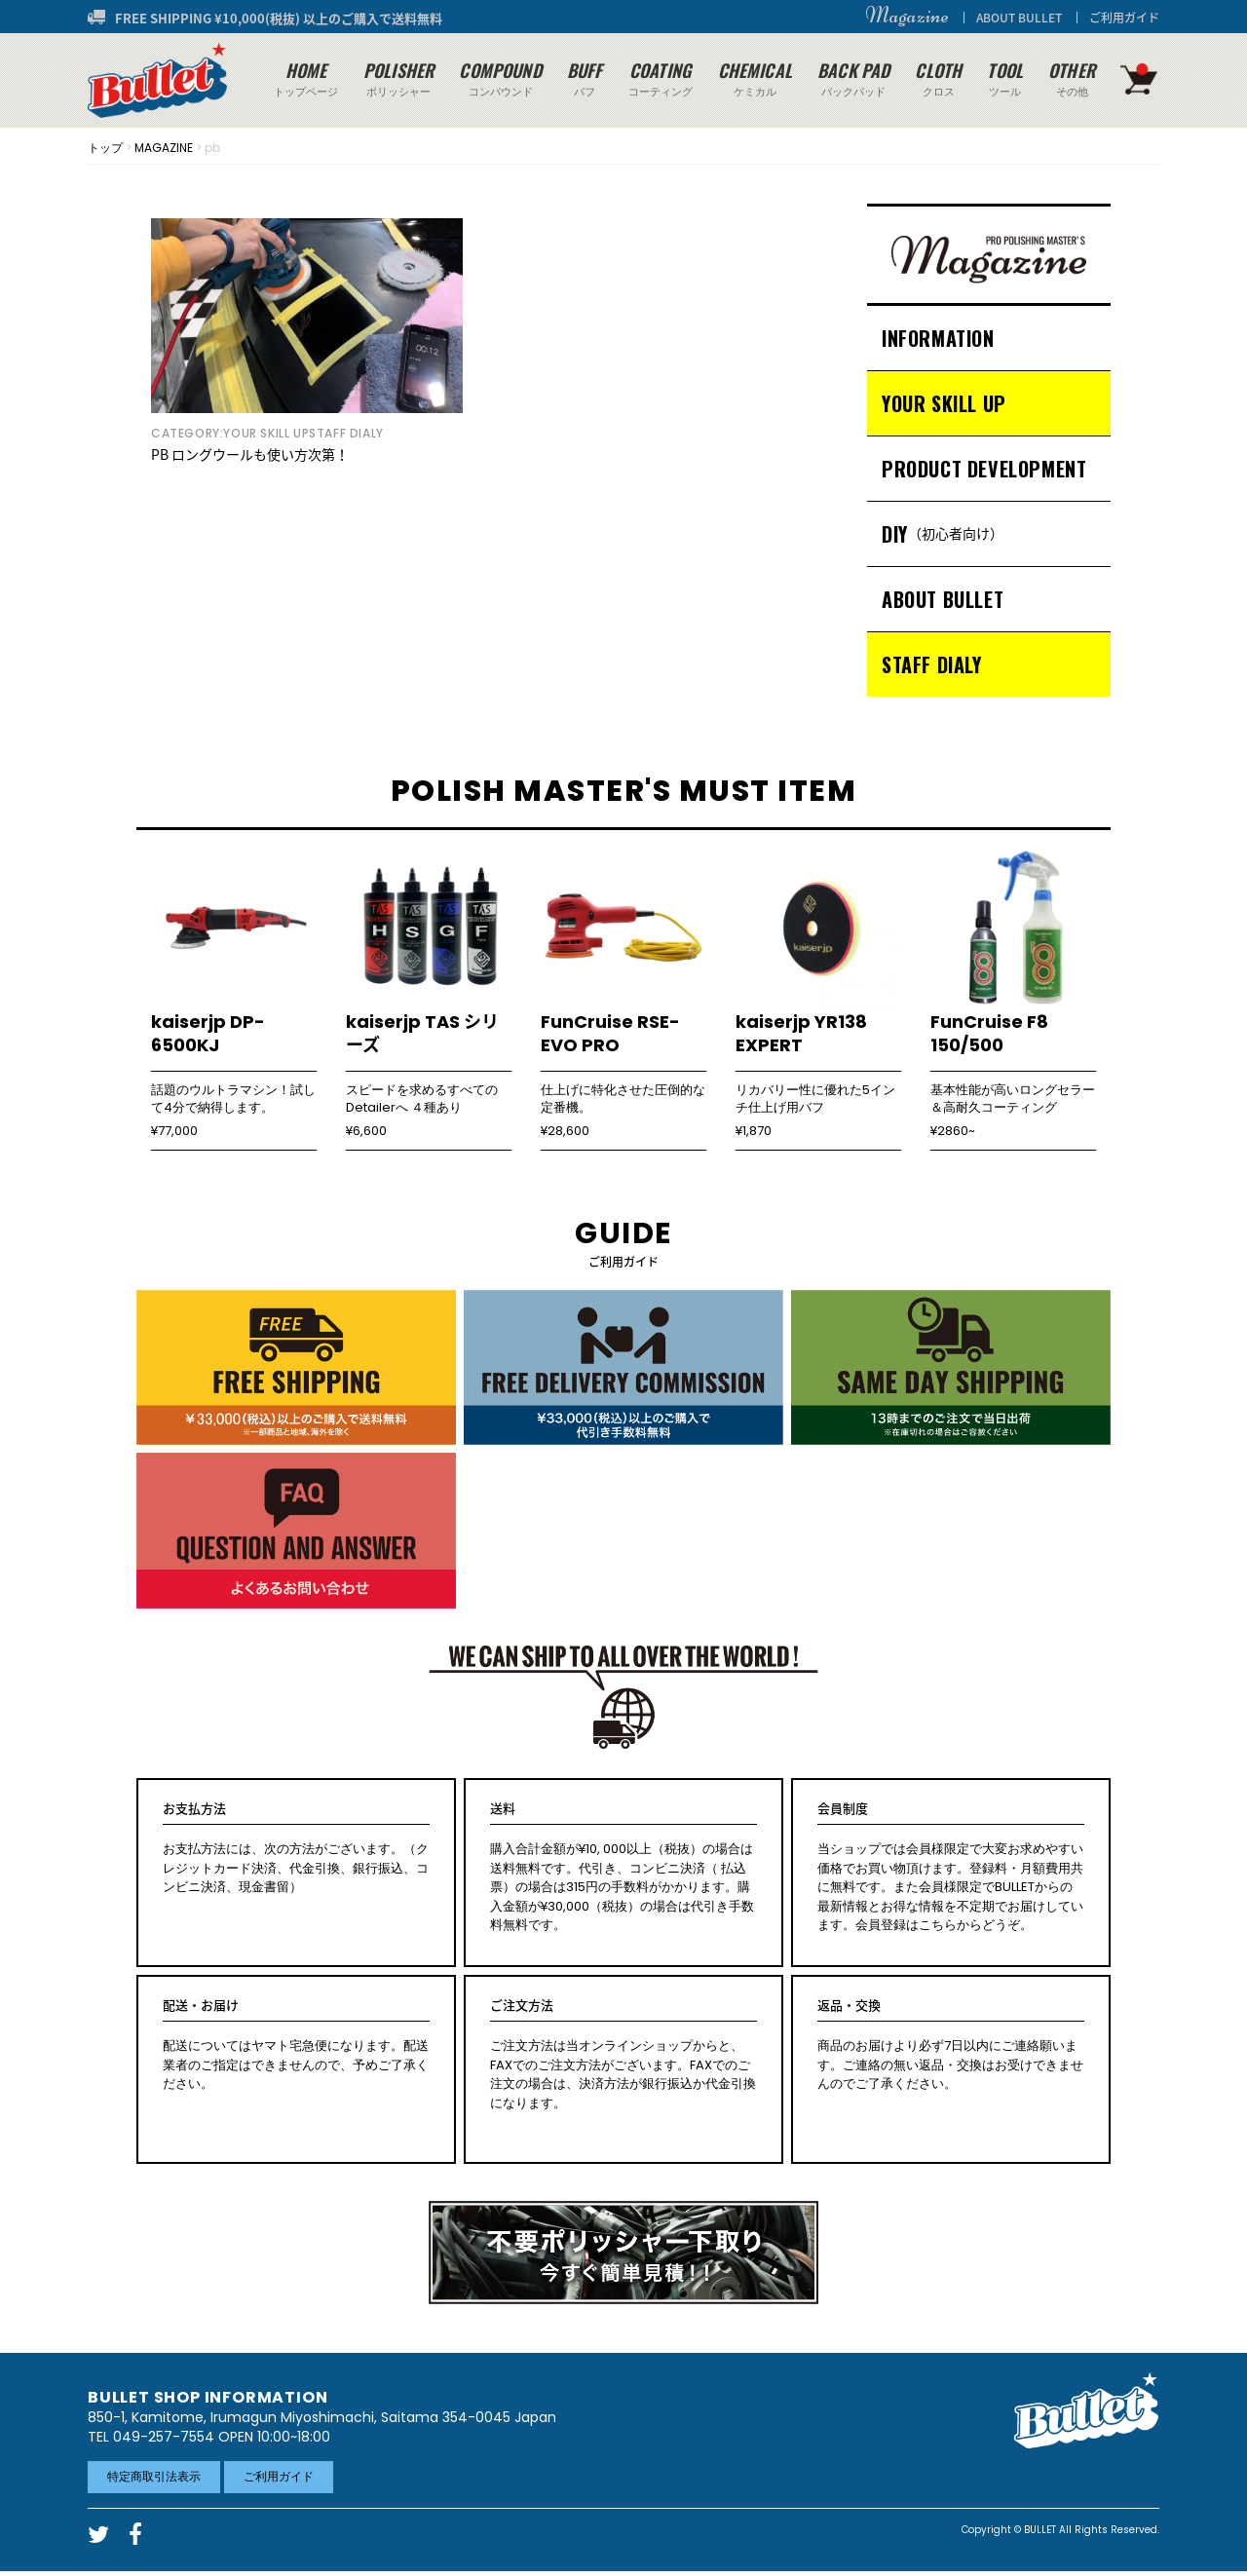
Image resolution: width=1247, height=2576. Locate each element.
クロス (938, 78)
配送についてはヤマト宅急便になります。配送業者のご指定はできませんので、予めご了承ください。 (296, 2045)
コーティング (660, 78)
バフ (585, 78)
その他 (1071, 78)
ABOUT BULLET (1019, 17)
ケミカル (755, 78)
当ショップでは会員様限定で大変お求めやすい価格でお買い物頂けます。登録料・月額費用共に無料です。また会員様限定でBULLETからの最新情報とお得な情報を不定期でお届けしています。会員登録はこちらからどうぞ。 (950, 1867)
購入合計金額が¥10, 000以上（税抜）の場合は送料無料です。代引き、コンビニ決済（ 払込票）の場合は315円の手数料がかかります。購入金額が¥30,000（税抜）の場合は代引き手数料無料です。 (623, 1867)
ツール (1005, 78)
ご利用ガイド (1124, 17)
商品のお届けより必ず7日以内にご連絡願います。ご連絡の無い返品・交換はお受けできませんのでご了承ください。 (950, 2045)
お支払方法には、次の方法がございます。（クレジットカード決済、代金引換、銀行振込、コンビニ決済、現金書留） (296, 1848)
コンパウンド (500, 78)
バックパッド (853, 78)
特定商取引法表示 (154, 2476)
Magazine (907, 15)
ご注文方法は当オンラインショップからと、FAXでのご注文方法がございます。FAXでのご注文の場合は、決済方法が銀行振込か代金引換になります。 (623, 2054)
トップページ (306, 78)
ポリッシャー (398, 78)
